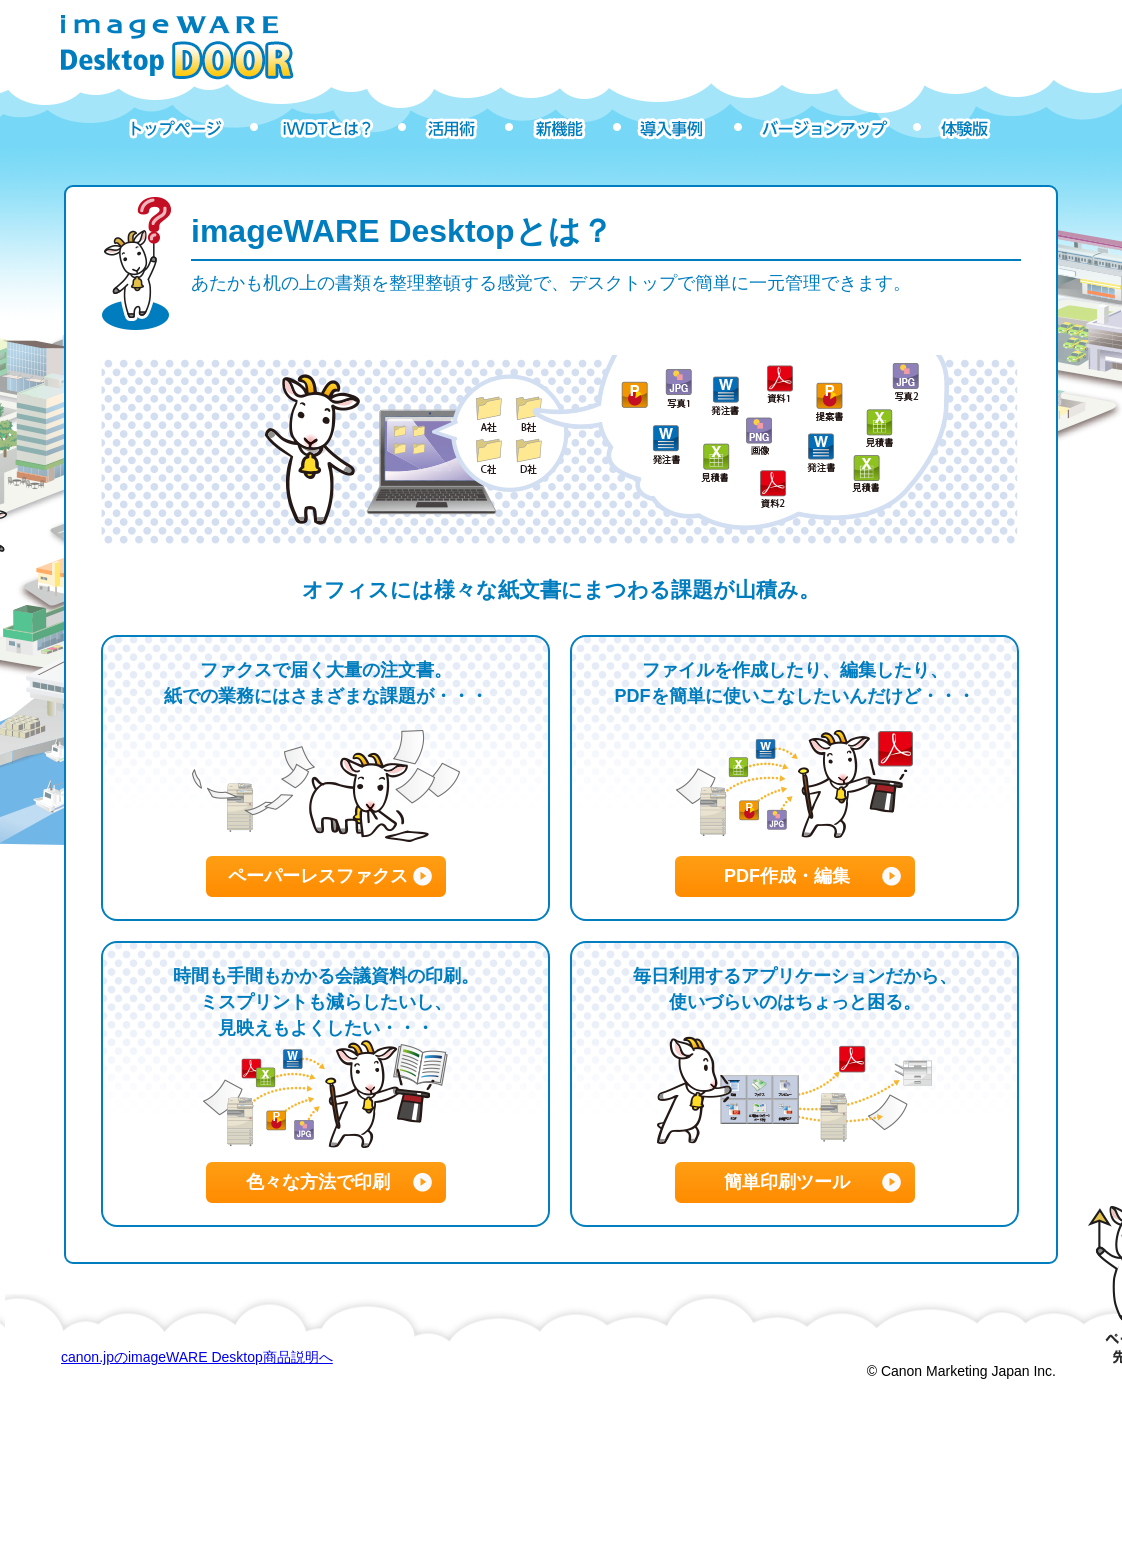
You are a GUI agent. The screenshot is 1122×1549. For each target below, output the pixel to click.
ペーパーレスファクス (318, 876)
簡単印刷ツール (787, 1182)
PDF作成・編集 (787, 876)
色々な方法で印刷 (318, 1182)
